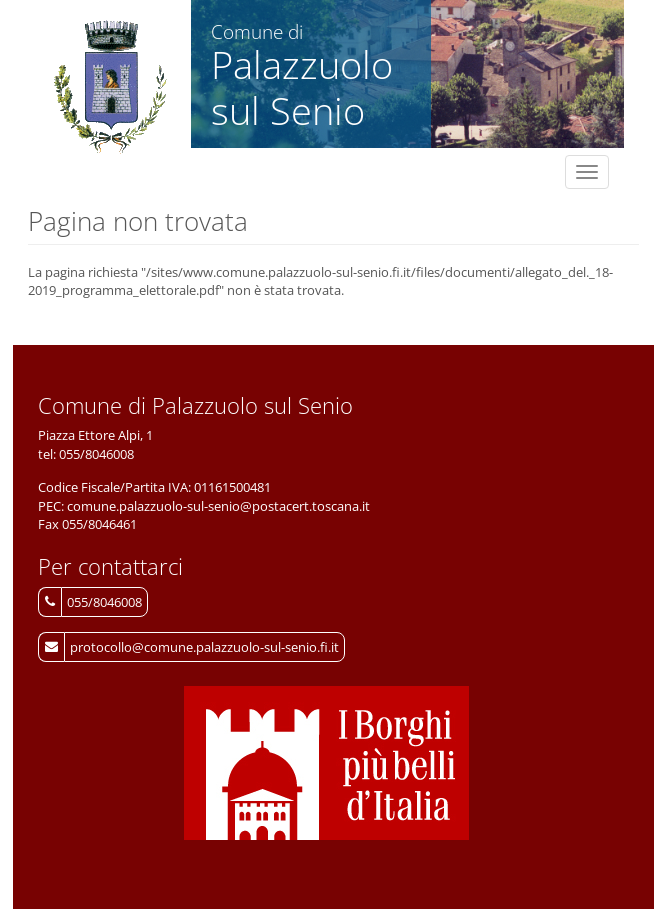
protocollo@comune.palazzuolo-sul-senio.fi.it (204, 647)
